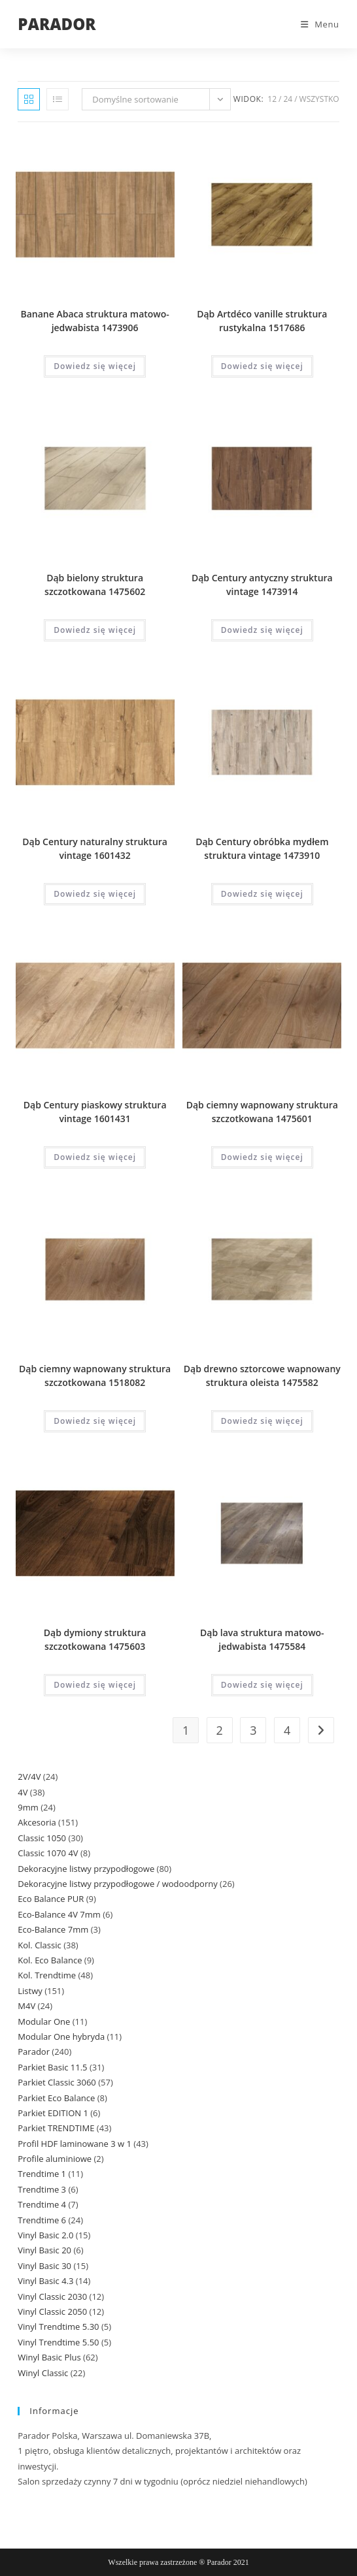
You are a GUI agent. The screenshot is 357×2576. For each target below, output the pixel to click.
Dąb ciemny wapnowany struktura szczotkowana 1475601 (262, 1112)
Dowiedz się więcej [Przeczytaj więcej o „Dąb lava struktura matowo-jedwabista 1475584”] (262, 1684)
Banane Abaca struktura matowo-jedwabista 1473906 (94, 321)
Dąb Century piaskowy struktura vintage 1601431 (95, 1112)
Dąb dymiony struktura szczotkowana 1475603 (95, 1639)
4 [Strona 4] (287, 1730)
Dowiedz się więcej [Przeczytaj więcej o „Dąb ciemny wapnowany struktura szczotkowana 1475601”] (262, 1157)
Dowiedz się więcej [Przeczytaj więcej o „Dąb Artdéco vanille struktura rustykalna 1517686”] (262, 366)
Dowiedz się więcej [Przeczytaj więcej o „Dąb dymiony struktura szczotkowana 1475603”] (95, 1684)
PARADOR (56, 24)
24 (287, 99)
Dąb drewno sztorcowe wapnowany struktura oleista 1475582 (262, 1375)
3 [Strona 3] (253, 1730)
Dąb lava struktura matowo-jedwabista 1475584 (262, 1639)
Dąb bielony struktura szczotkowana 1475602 (94, 585)
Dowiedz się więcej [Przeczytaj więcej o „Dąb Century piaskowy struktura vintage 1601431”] (95, 1157)
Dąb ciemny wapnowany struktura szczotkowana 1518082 (95, 1375)
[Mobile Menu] (315, 24)
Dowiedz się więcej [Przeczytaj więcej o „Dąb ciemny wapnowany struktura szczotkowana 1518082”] (95, 1420)
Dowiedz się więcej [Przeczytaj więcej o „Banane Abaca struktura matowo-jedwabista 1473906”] (95, 366)
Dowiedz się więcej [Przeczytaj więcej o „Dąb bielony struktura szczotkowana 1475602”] (95, 630)
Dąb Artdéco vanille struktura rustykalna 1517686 (262, 321)
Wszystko (319, 99)
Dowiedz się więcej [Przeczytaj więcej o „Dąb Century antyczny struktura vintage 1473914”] (262, 630)
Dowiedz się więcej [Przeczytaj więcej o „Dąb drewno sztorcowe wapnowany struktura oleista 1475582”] (262, 1420)
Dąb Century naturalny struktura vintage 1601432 (94, 848)
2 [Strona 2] (219, 1730)
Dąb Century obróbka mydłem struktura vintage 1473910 (262, 848)
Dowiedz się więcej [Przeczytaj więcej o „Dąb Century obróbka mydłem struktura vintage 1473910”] (262, 893)
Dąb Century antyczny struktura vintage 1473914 (262, 585)
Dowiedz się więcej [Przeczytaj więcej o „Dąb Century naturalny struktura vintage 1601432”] (95, 893)
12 (272, 99)
